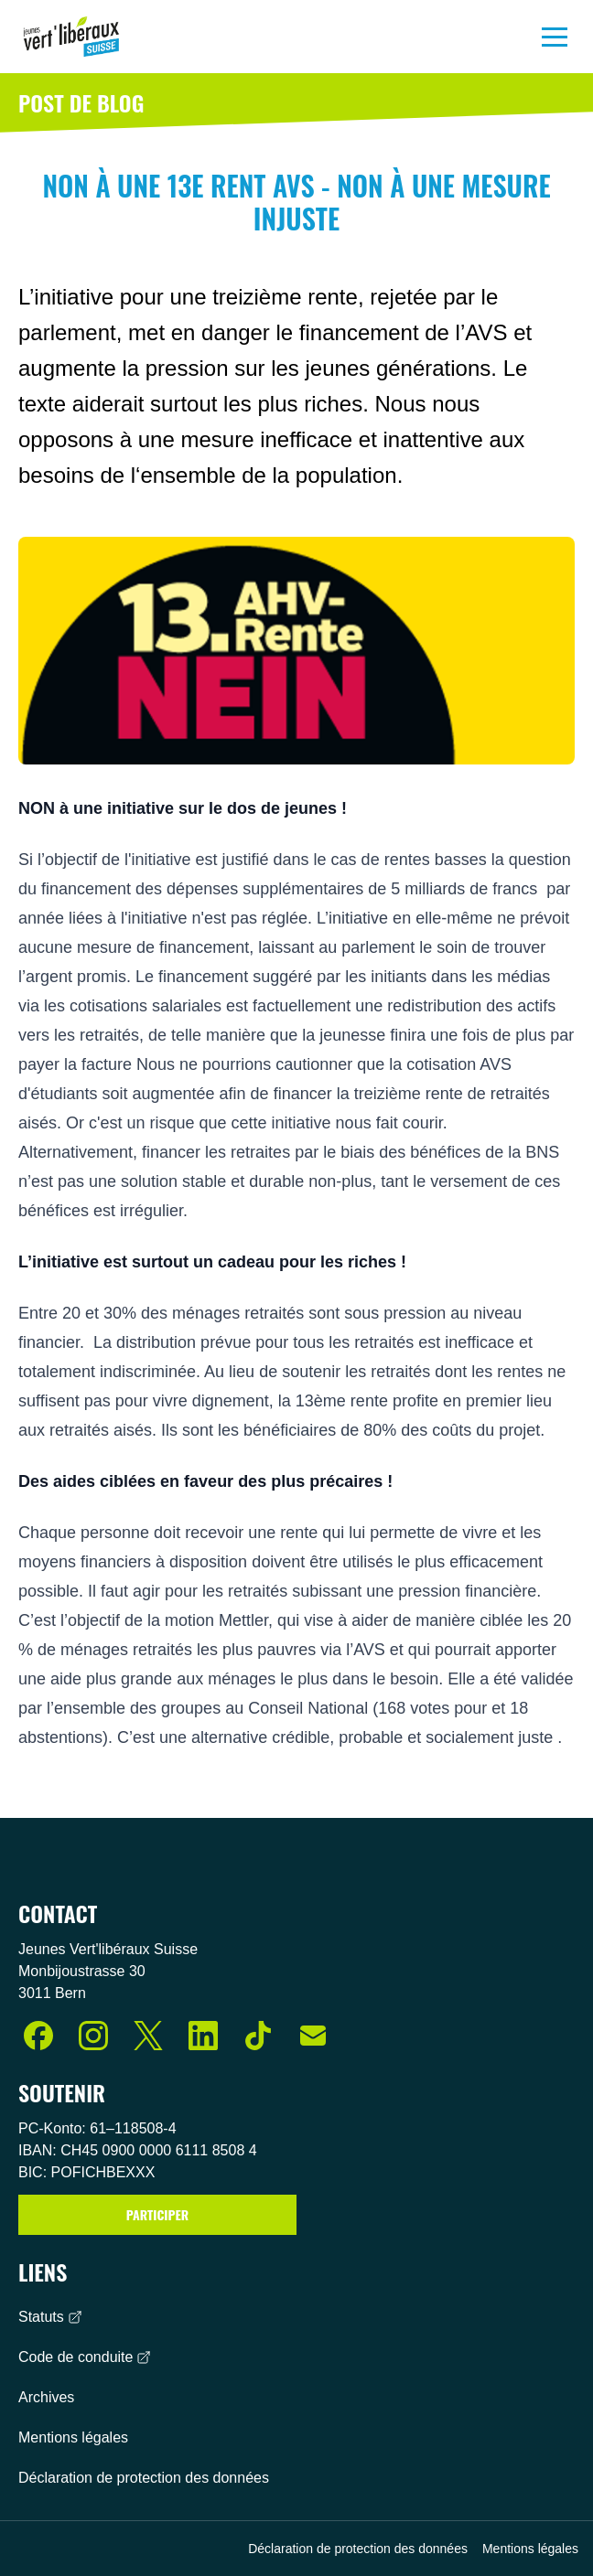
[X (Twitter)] (148, 2035)
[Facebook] (38, 2035)
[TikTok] (258, 2035)
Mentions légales (73, 2437)
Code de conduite (84, 2357)
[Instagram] (93, 2035)
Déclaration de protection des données (143, 2477)
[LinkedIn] (203, 2035)
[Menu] (554, 36)
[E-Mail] (313, 2035)
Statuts (50, 2317)
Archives (46, 2397)
